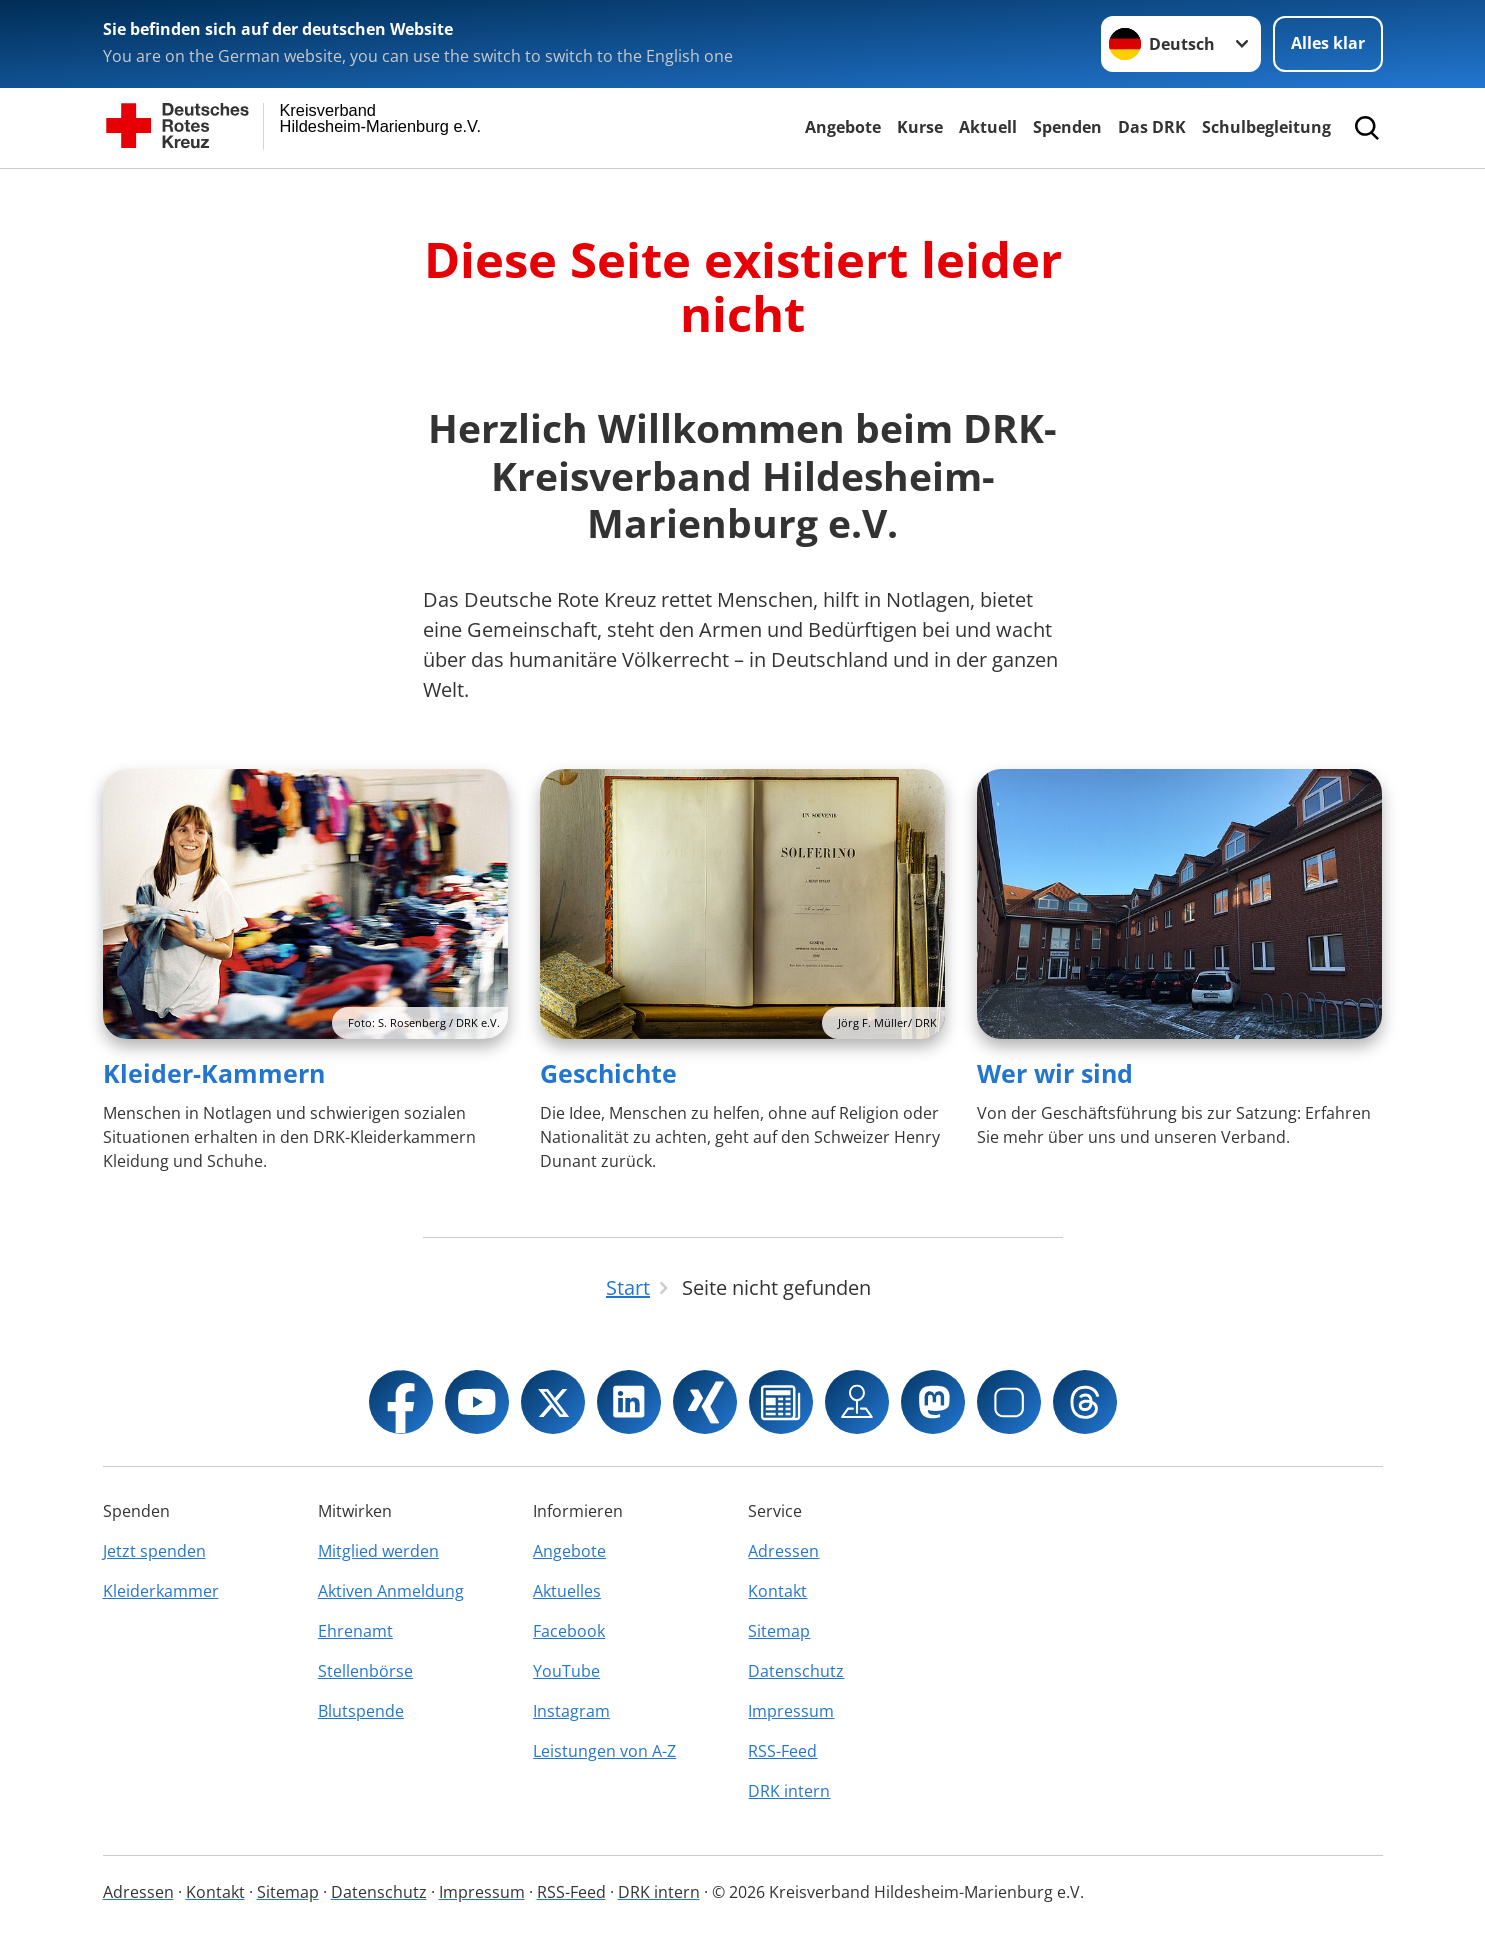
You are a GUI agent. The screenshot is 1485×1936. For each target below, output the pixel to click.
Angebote (843, 127)
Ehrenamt (355, 1631)
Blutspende (361, 1711)
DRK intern (789, 1791)
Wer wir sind (1055, 1073)
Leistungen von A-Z (604, 1751)
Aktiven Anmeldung (391, 1591)
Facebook (569, 1631)
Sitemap (779, 1631)
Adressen (783, 1551)
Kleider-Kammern (214, 1073)
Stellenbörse (365, 1671)
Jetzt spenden (154, 1551)
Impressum (791, 1711)
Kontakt (777, 1591)
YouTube (566, 1671)
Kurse (920, 127)
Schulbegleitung (1266, 127)
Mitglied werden (378, 1551)
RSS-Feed (782, 1751)
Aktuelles (567, 1591)
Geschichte (608, 1073)
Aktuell (988, 127)
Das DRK (1152, 127)
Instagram (571, 1711)
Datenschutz (796, 1671)
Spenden (1067, 127)
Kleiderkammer (161, 1591)
